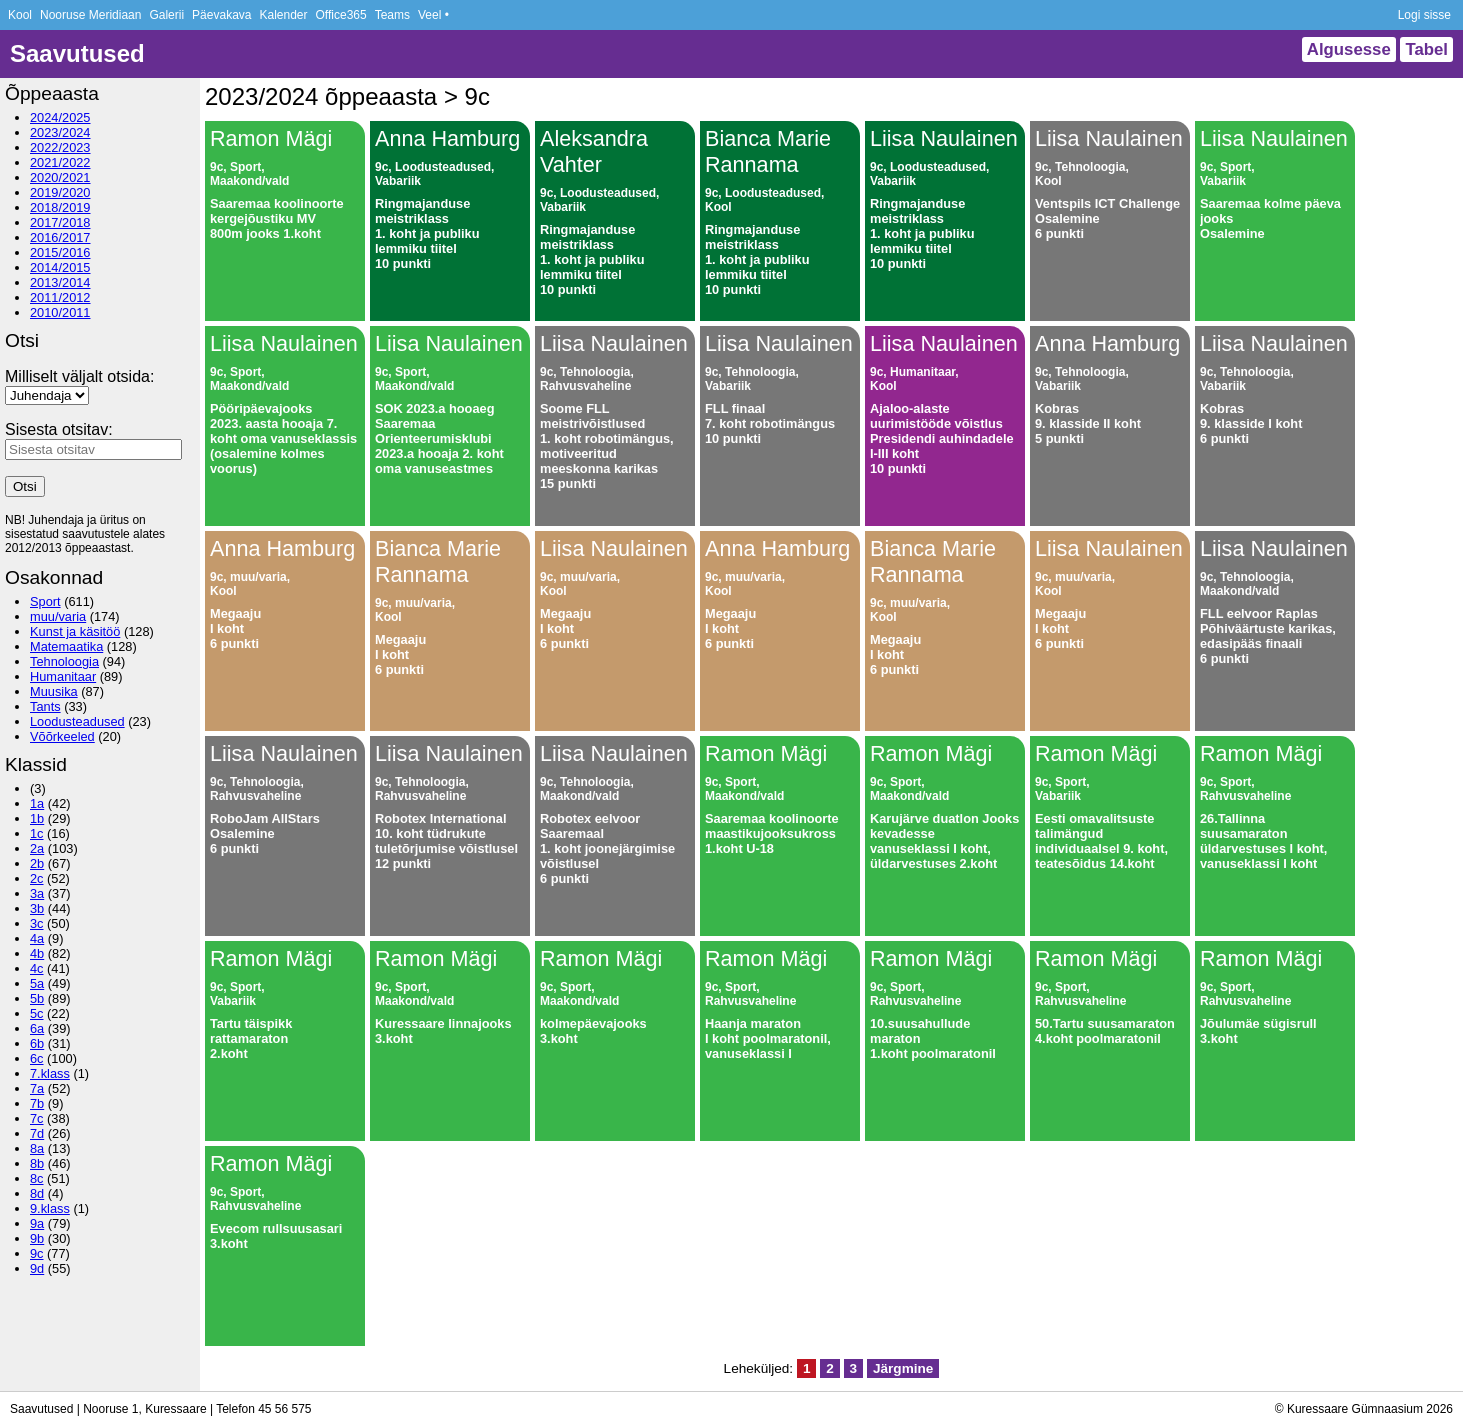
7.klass (50, 1073)
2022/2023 (60, 147)
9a (37, 1223)
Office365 (341, 15)
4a (37, 938)
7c (37, 1118)
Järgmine (903, 1368)
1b (37, 818)
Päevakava (221, 15)
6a (37, 1028)
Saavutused (77, 53)
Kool (20, 15)
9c (37, 1253)
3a (37, 893)
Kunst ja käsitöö (75, 631)
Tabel (1426, 49)
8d (37, 1193)
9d (37, 1268)
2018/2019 (60, 207)
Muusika (54, 691)
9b (37, 1238)
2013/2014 (60, 282)
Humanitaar (63, 676)
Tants (45, 706)
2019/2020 (60, 192)
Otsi (25, 486)
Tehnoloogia (64, 661)
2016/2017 (60, 237)
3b (37, 908)
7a (37, 1088)
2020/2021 (60, 177)
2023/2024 (60, 132)
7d (37, 1133)
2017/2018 (60, 222)
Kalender (283, 15)
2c (37, 878)
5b (37, 998)
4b (37, 953)
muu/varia (58, 616)
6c (37, 1058)
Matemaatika (66, 646)
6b (37, 1043)
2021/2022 (60, 162)
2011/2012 (60, 297)
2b (37, 863)
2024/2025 (60, 117)
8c (37, 1178)
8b (37, 1163)
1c (37, 833)
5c (37, 1013)
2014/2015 (60, 267)
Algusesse (1349, 49)
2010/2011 (60, 312)
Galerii (166, 15)
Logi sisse (1424, 15)
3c (37, 923)
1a (37, 803)
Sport (45, 601)
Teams (392, 15)
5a (37, 983)
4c (37, 968)
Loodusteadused (77, 721)
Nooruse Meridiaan (90, 15)
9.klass (50, 1208)
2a (37, 848)
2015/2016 (60, 252)
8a (37, 1148)
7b (37, 1103)
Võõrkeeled (62, 736)
